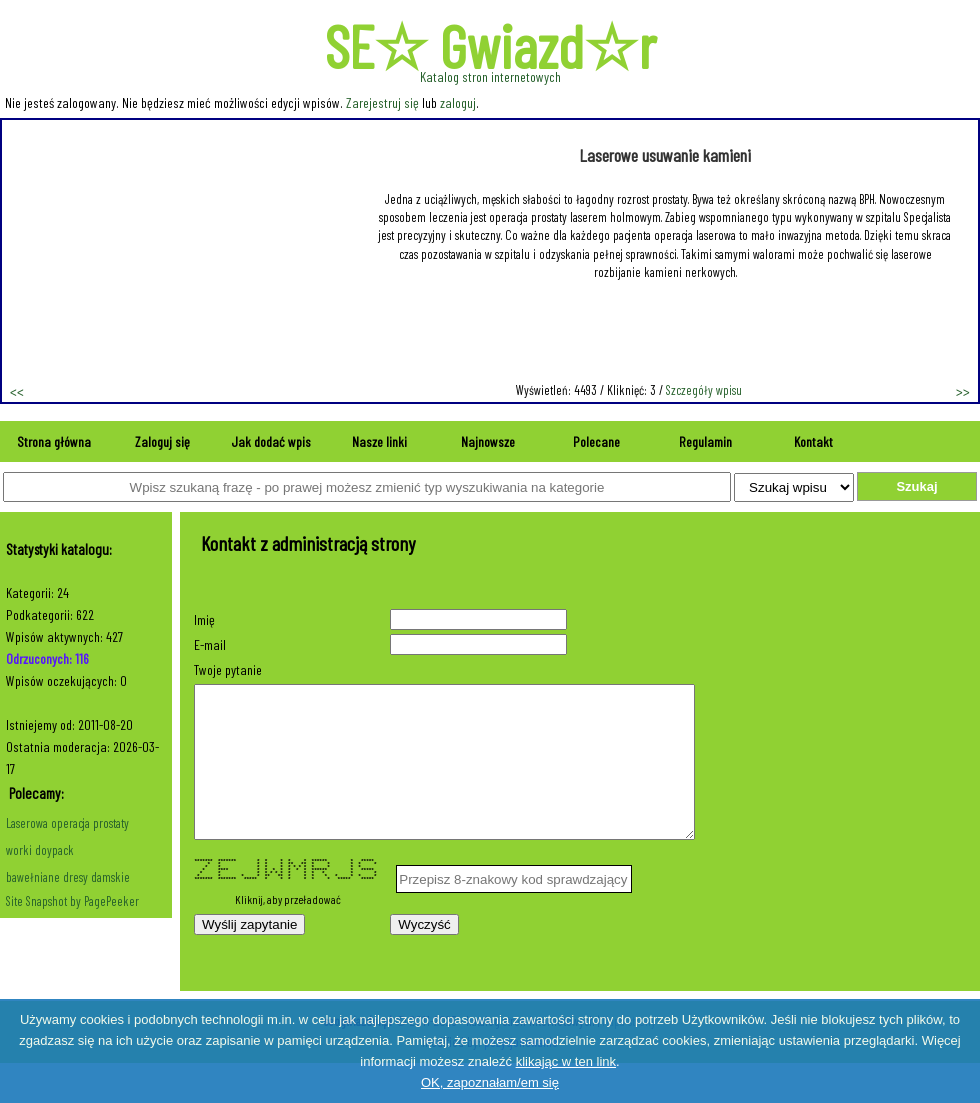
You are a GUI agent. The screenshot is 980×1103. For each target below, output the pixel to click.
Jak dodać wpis (271, 441)
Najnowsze (488, 441)
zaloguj (458, 102)
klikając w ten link (566, 1061)
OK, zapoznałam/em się (490, 1082)
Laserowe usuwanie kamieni (665, 155)
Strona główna (54, 441)
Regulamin (705, 441)
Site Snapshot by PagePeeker (72, 901)
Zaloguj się (162, 441)
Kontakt (813, 441)
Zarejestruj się (382, 102)
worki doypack (40, 850)
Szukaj (916, 486)
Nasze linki (379, 441)
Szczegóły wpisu (704, 390)
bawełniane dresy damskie (68, 877)
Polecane (596, 441)
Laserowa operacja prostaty (67, 823)
